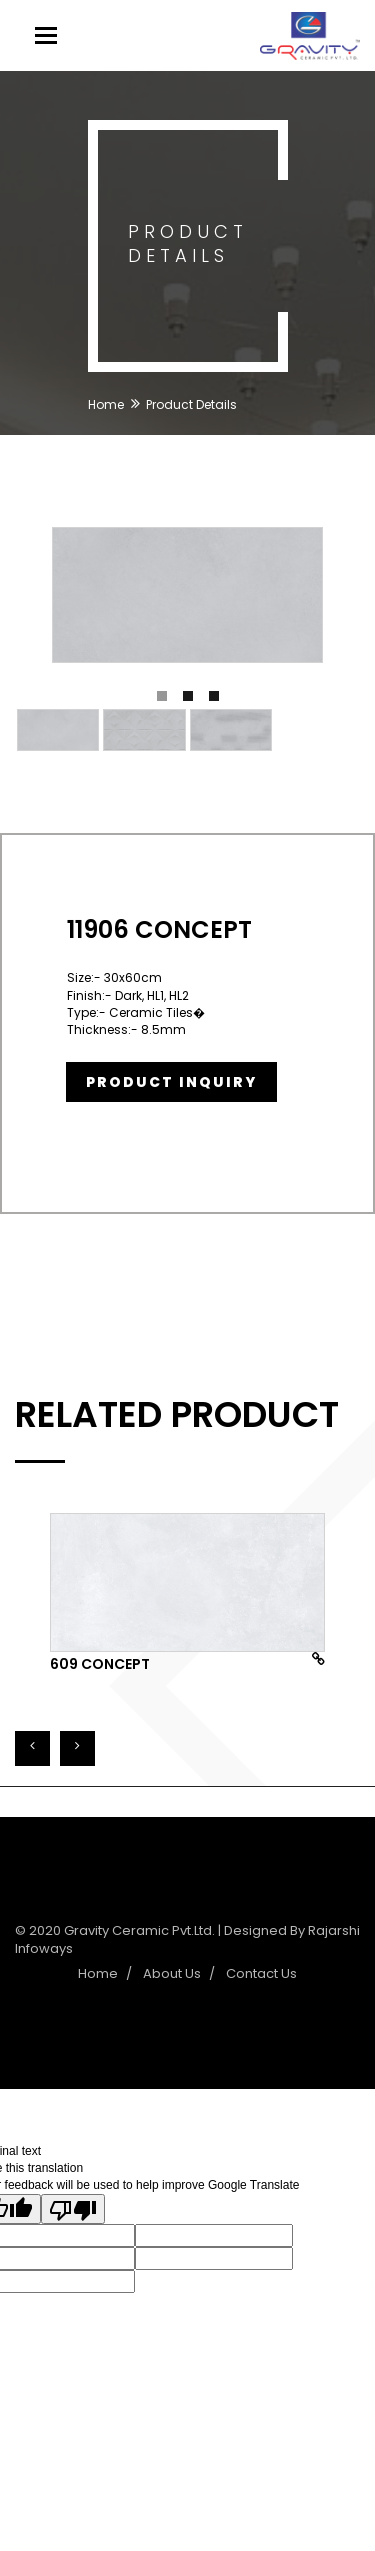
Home (106, 404)
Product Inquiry (171, 1082)
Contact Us (261, 1973)
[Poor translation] (73, 2209)
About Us (172, 1973)
